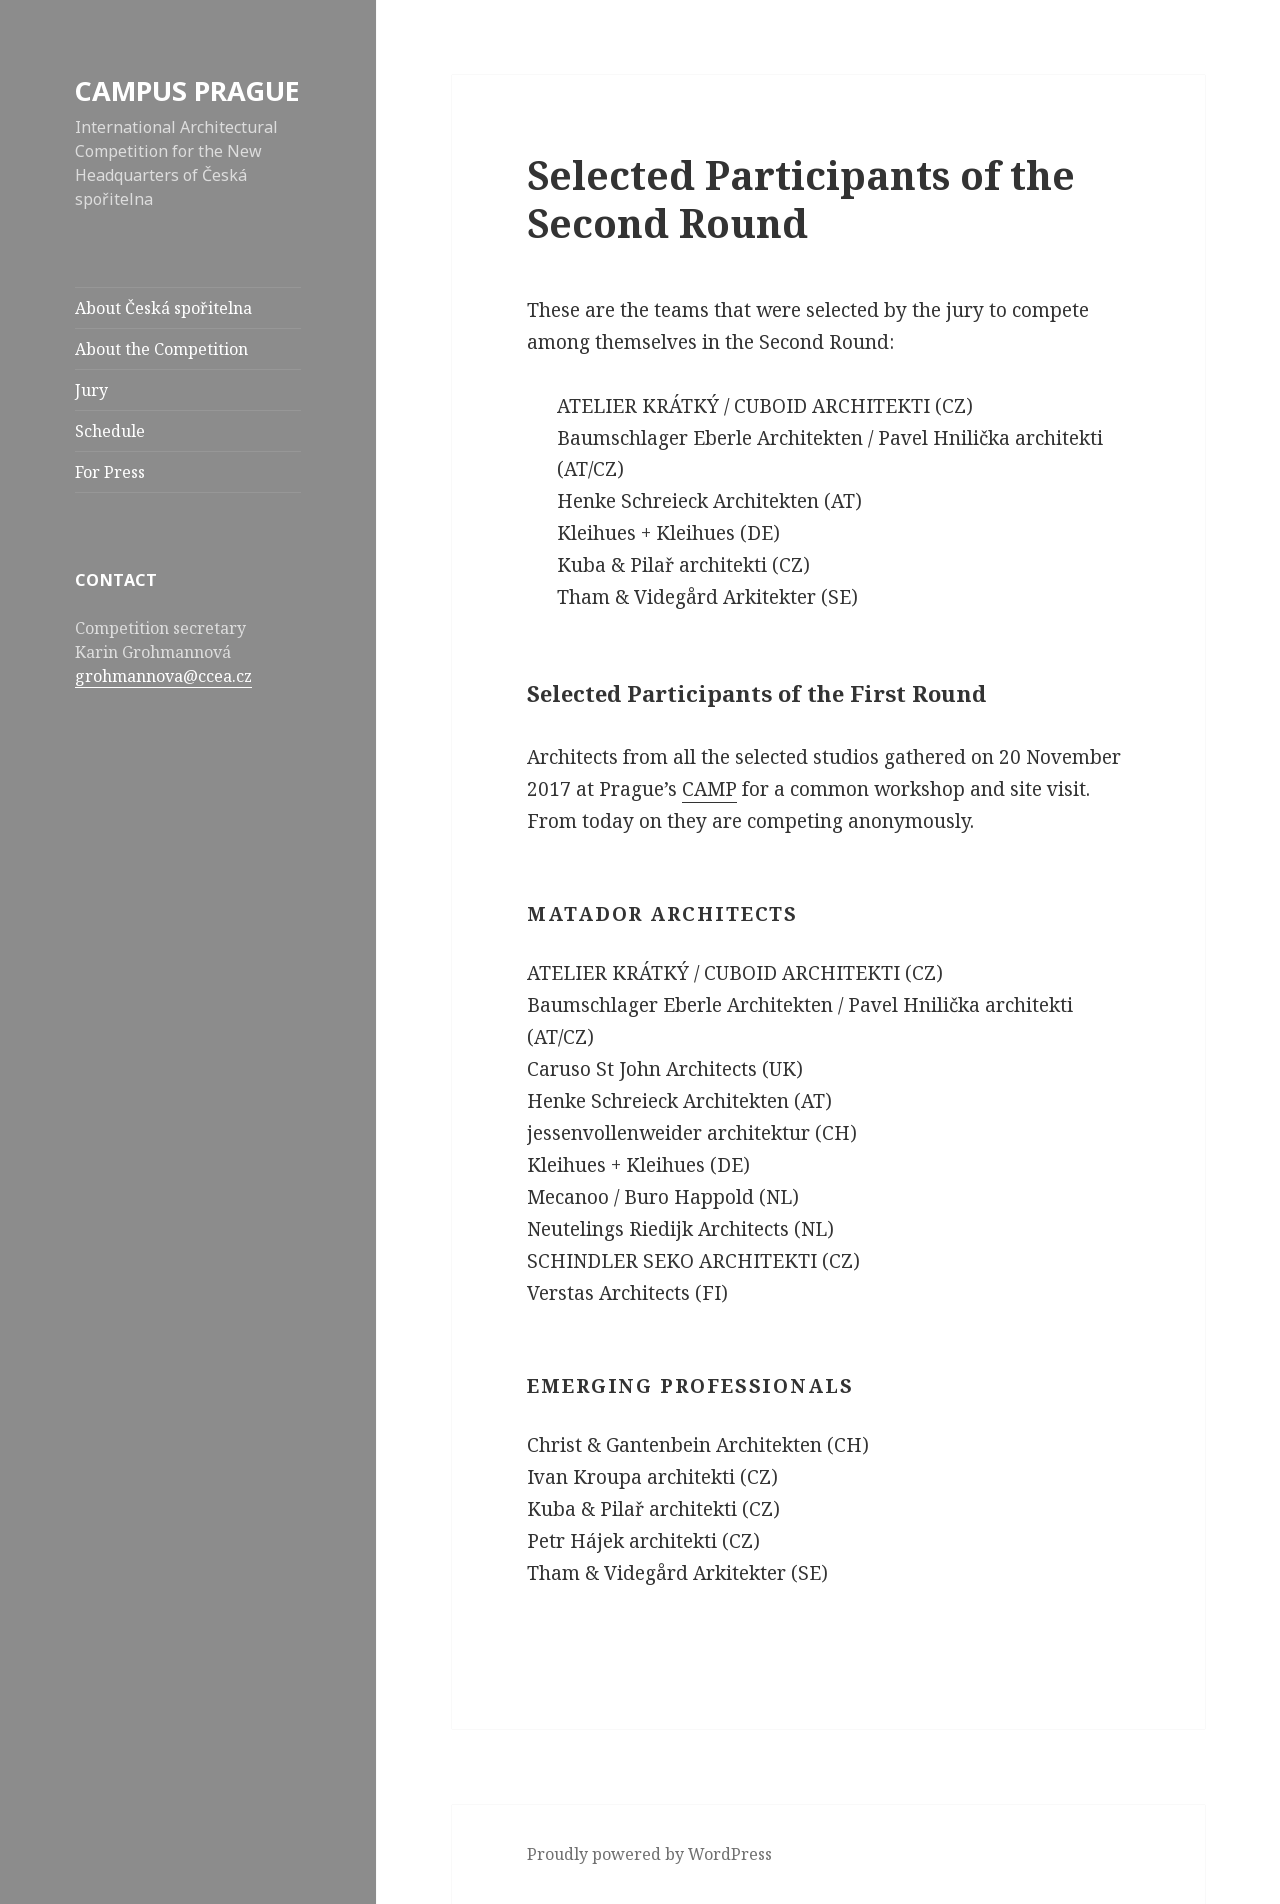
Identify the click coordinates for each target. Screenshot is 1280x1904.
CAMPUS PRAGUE (187, 90)
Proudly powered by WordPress (649, 1854)
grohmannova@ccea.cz (163, 676)
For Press (110, 472)
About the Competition (161, 349)
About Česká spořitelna (163, 308)
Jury (91, 390)
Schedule (110, 431)
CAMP (709, 789)
